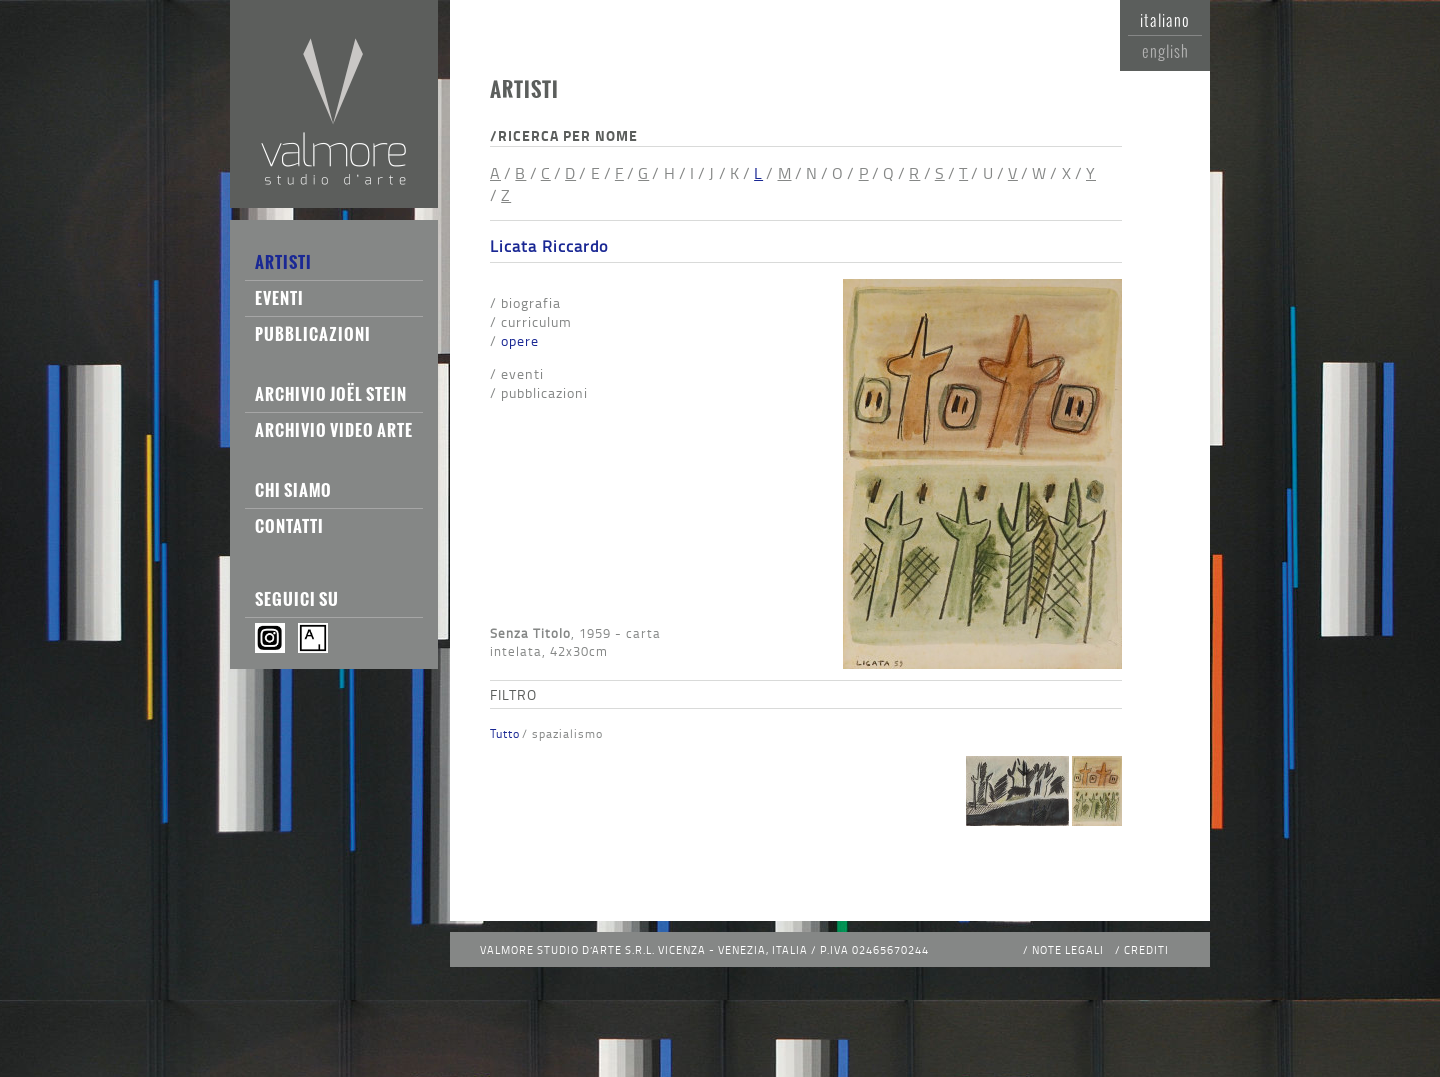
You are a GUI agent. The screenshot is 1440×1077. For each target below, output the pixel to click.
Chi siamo (293, 490)
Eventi (279, 298)
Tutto (505, 733)
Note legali (1068, 949)
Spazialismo (567, 733)
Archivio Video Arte (334, 430)
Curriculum (536, 321)
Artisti (283, 262)
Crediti (1146, 949)
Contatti (289, 526)
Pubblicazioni (313, 334)
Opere (520, 340)
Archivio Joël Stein (331, 394)
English (1165, 51)
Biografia (531, 302)
